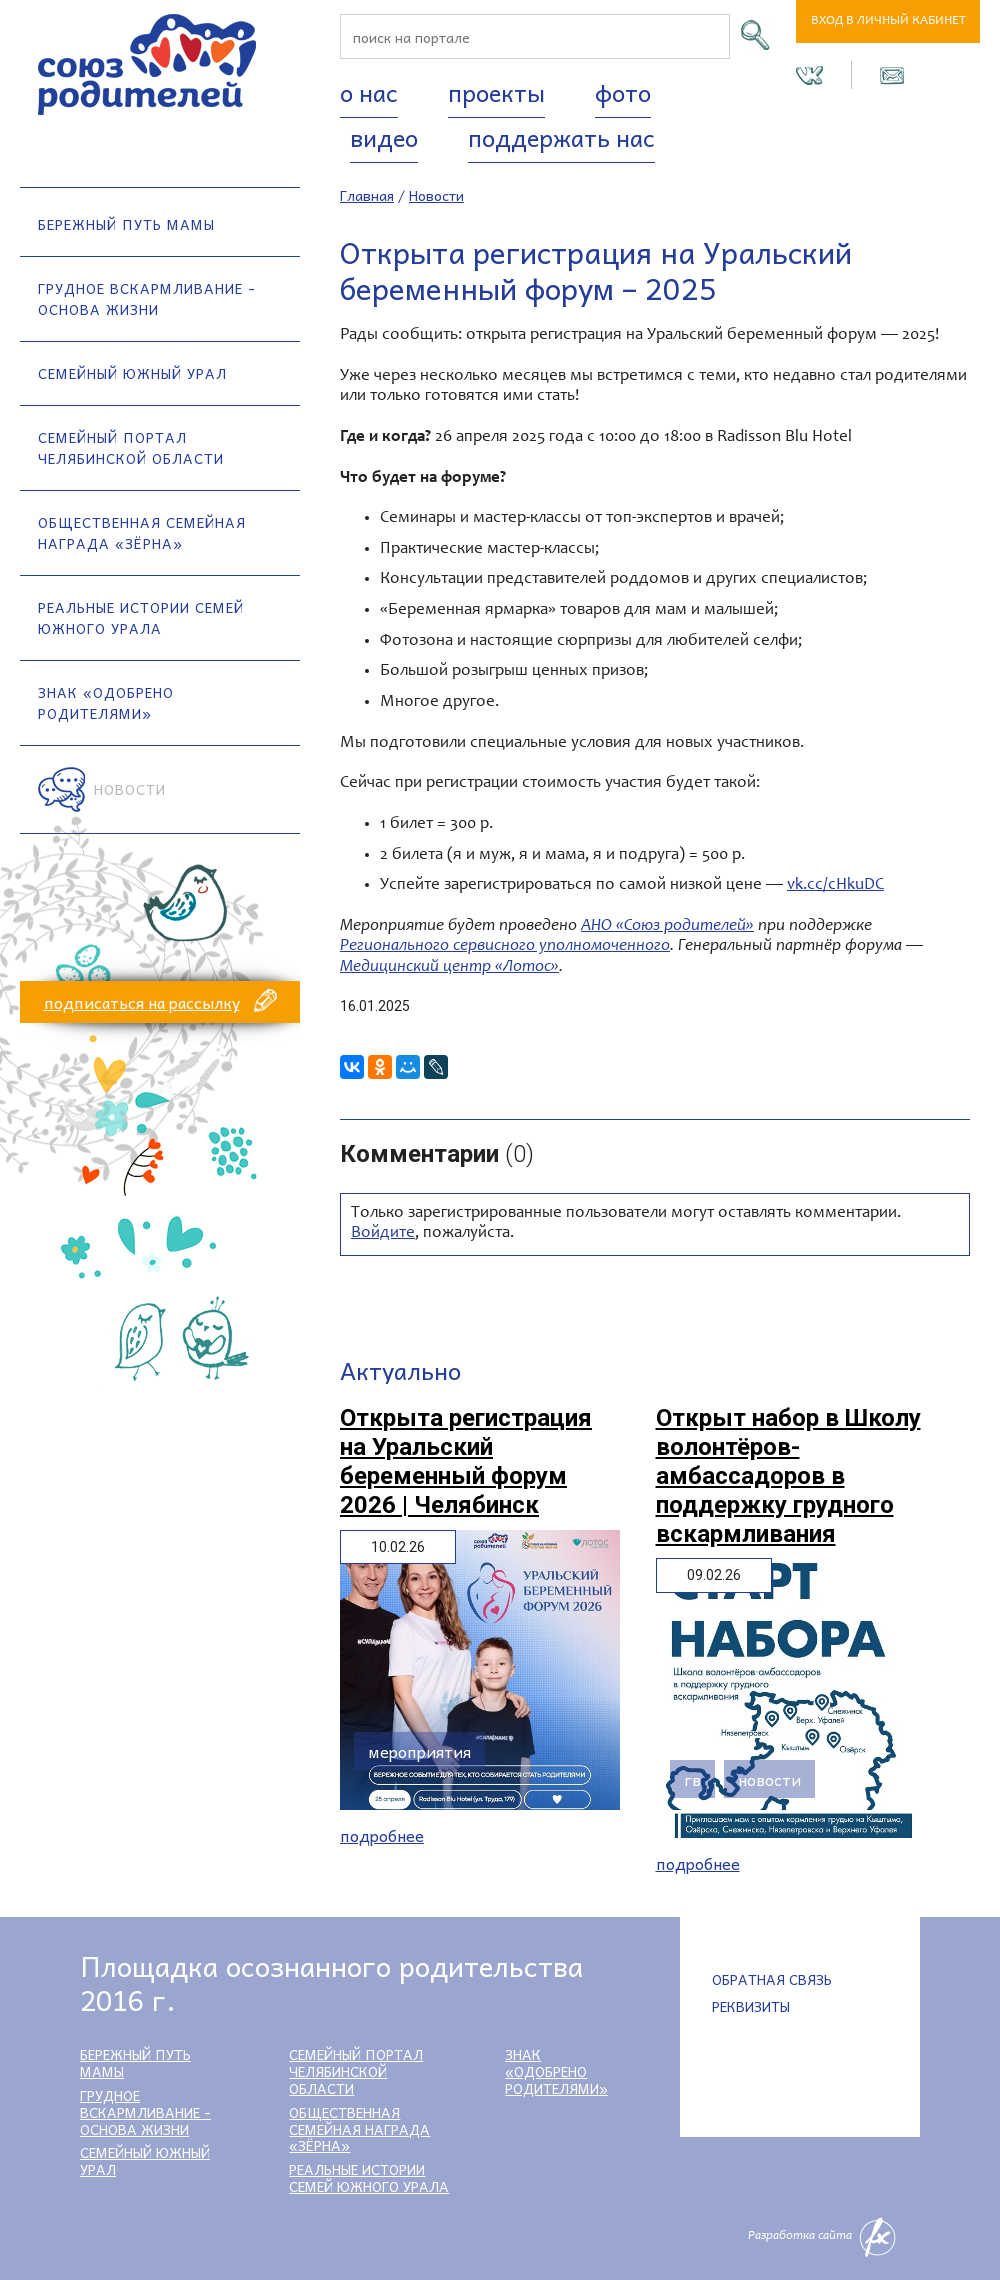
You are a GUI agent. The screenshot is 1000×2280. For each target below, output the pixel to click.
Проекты (496, 92)
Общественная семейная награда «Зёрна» (142, 532)
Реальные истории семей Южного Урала (141, 617)
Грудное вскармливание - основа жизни (147, 298)
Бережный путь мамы (126, 224)
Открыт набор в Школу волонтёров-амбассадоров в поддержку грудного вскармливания (788, 1475)
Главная (367, 195)
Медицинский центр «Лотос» (449, 967)
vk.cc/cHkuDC (835, 885)
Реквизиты (751, 2006)
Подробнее (382, 1835)
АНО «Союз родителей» (667, 926)
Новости (130, 789)
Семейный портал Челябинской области (131, 447)
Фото (623, 92)
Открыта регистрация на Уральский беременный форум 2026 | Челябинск (466, 1461)
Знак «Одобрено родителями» (106, 702)
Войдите (383, 1233)
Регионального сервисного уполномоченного (505, 946)
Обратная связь (772, 1979)
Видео (384, 137)
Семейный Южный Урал (132, 373)
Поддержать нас (561, 137)
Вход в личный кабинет (888, 21)
